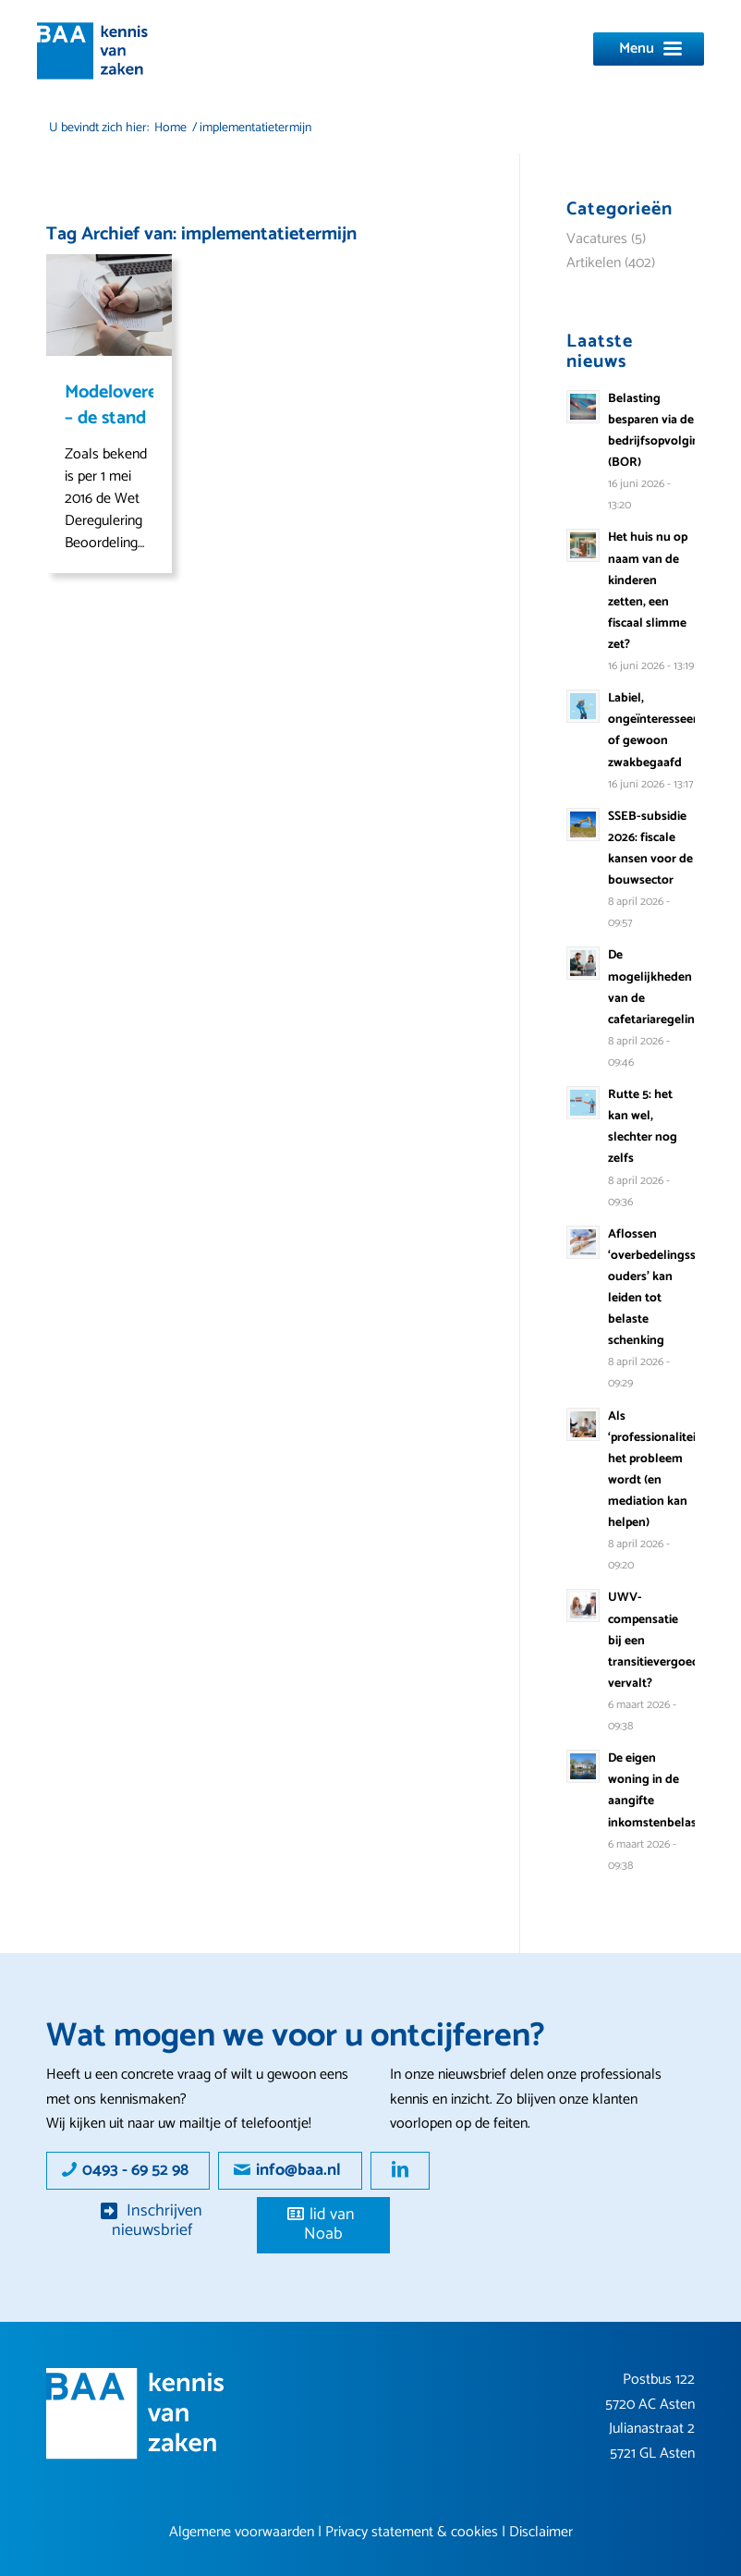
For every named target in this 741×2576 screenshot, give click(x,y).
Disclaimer (541, 2532)
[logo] (92, 50)
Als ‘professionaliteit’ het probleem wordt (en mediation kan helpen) (655, 1469)
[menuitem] (648, 37)
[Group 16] (135, 2414)
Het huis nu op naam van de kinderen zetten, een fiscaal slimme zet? (647, 590)
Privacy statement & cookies (411, 2532)
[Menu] (648, 49)
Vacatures (596, 238)
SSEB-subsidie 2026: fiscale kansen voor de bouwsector (650, 848)
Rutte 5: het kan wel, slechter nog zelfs (642, 1126)
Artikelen (593, 262)
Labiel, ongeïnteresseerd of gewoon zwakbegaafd (656, 730)
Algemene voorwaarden (241, 2532)
